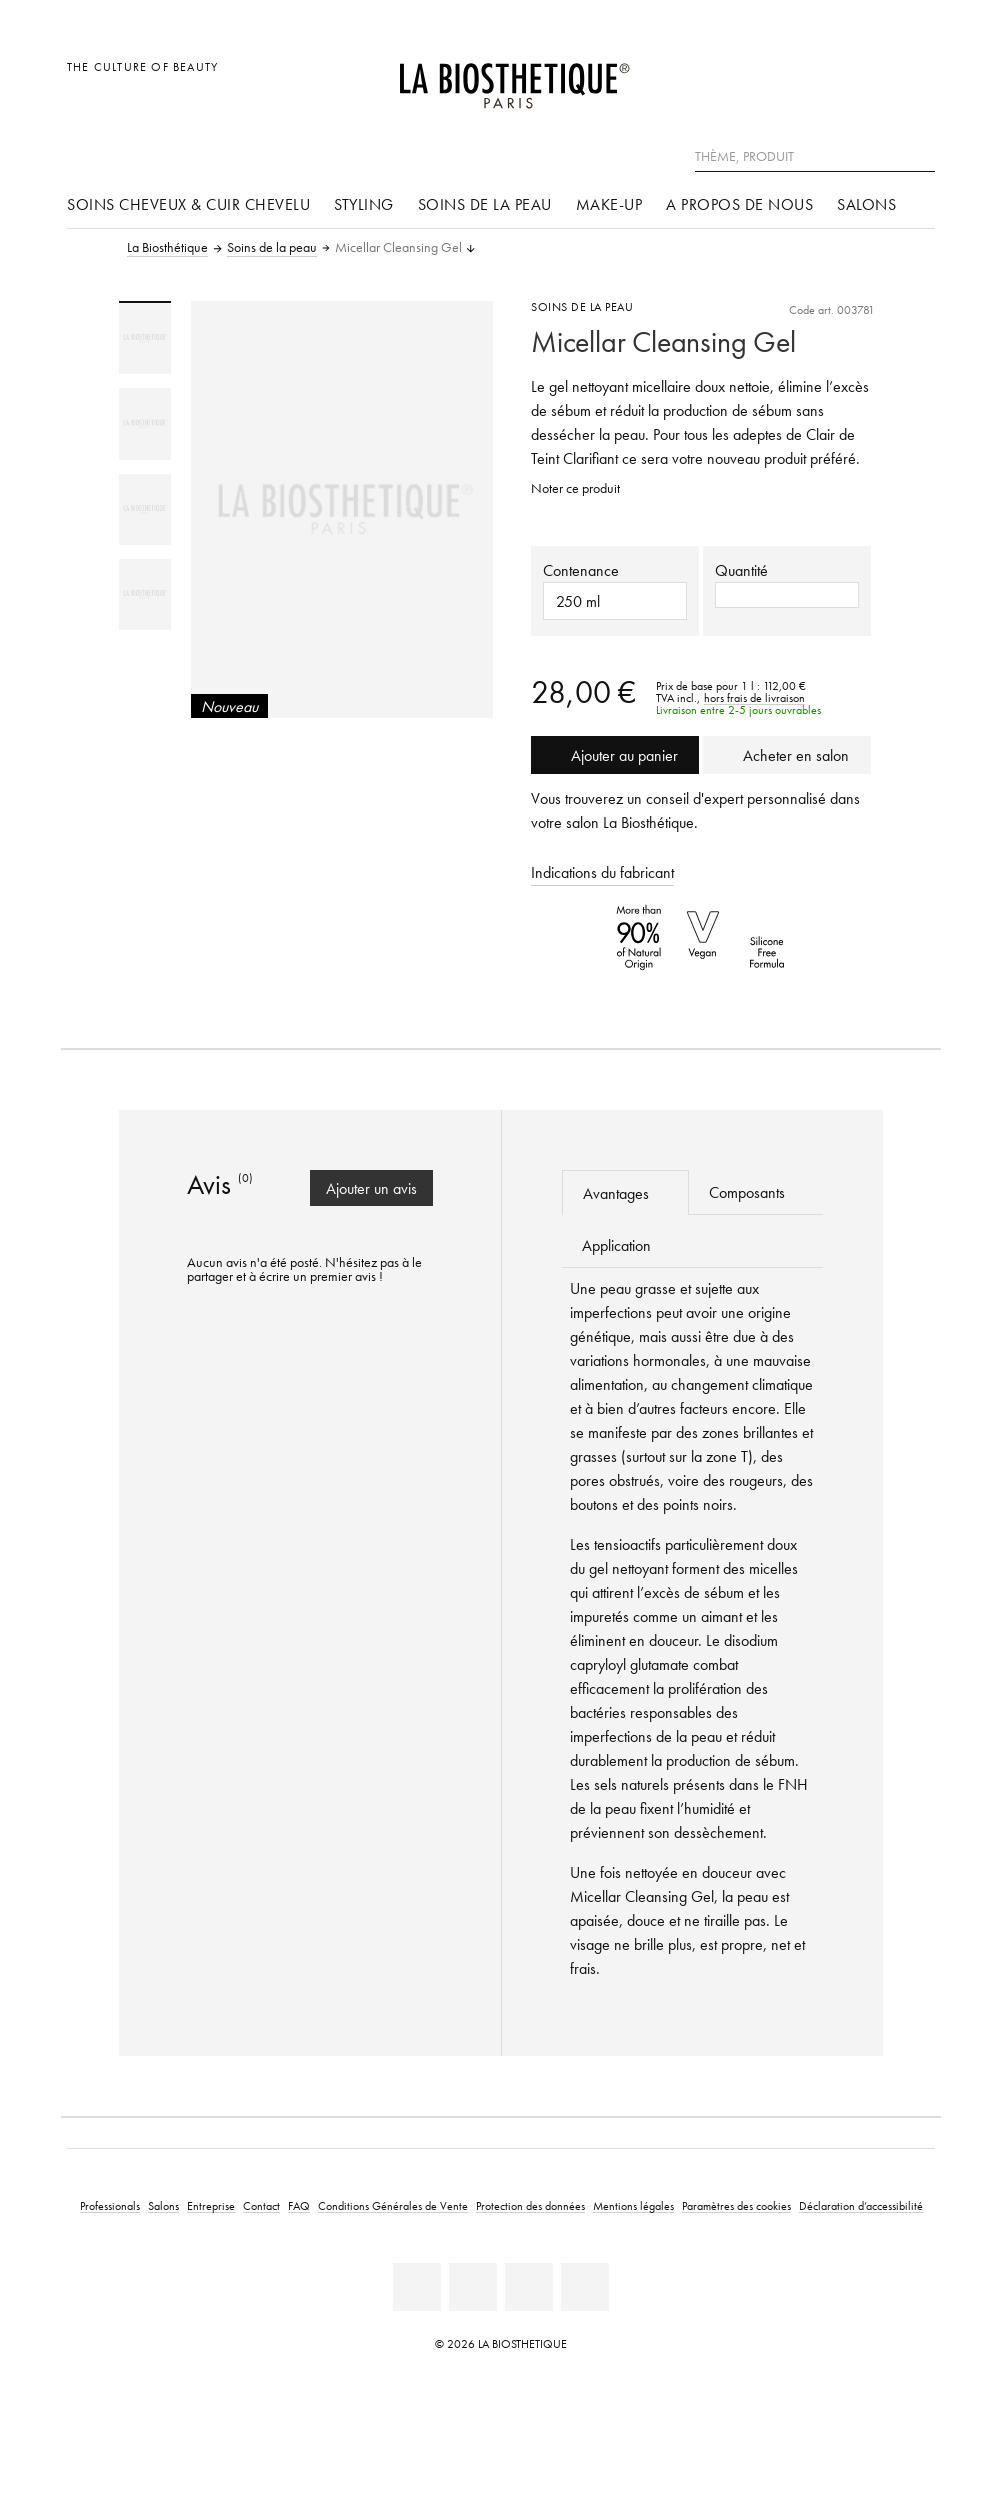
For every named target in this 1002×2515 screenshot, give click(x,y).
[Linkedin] (417, 2287)
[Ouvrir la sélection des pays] (823, 77)
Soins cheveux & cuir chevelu (188, 204)
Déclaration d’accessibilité (861, 2205)
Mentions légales (633, 2205)
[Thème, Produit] (815, 157)
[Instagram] (529, 2287)
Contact (261, 2205)
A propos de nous (739, 204)
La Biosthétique (167, 248)
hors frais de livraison (754, 698)
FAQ (299, 2205)
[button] (787, 595)
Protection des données (530, 2205)
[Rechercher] (920, 154)
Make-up (609, 204)
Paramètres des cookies (736, 2205)
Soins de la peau (485, 204)
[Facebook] (473, 2287)
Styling (364, 204)
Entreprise (211, 2205)
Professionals (110, 2205)
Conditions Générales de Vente (393, 2205)
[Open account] (869, 77)
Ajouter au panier (615, 755)
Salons (866, 204)
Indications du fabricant (602, 872)
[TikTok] (585, 2287)
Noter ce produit (575, 488)
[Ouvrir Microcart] (914, 77)
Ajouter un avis (371, 1188)
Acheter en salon (787, 755)
